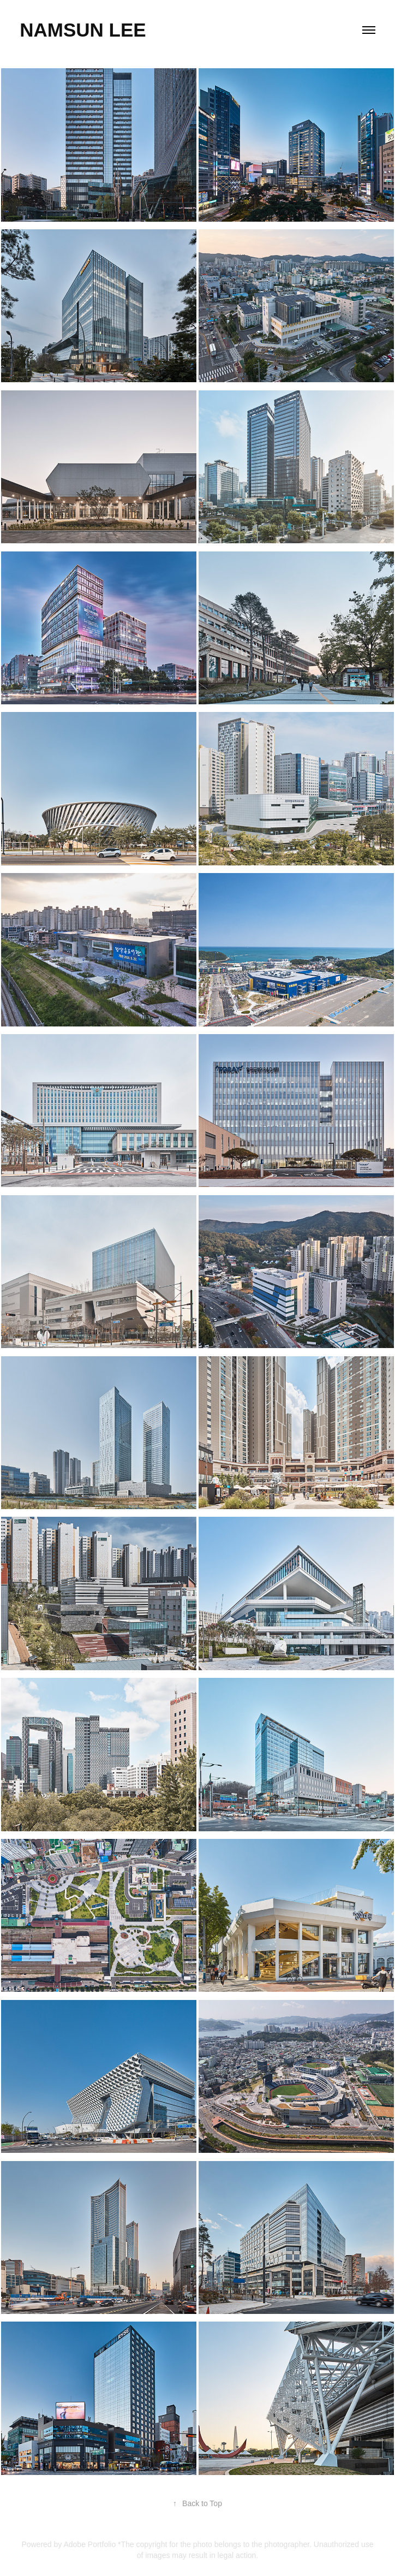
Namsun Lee (83, 29)
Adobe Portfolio (89, 2544)
